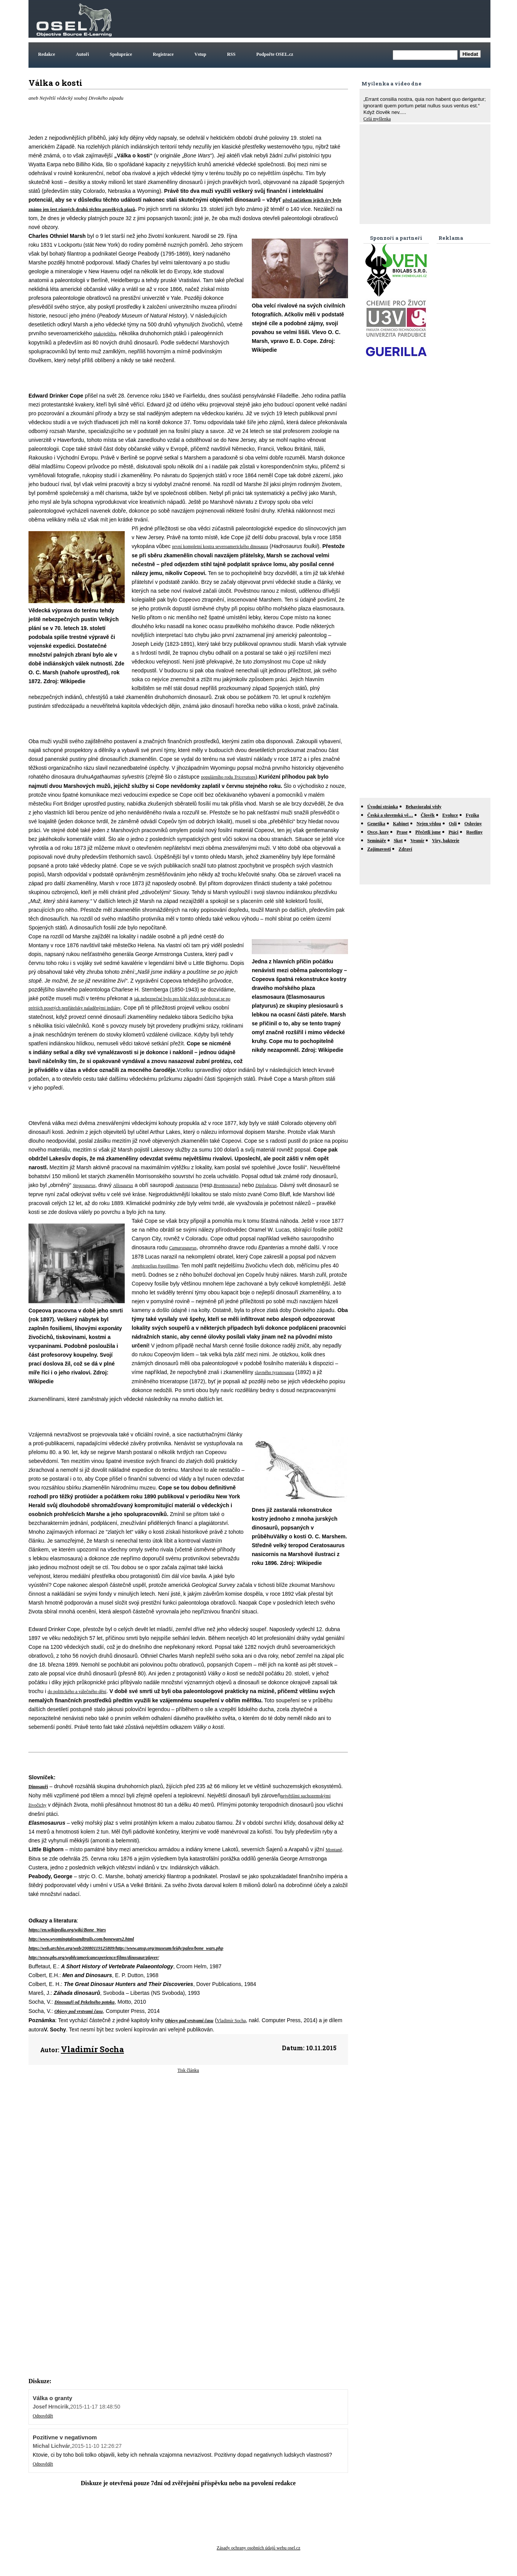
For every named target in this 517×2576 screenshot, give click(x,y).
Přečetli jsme (428, 832)
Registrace (163, 54)
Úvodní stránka (382, 806)
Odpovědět (43, 2416)
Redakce (46, 54)
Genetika (376, 823)
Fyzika (472, 815)
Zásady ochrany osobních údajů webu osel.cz (258, 2548)
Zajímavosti (379, 849)
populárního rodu (217, 777)
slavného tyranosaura (274, 1372)
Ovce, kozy (378, 832)
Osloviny (473, 823)
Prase (402, 832)
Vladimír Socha (231, 2020)
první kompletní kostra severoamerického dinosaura (220, 546)
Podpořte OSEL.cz (274, 54)
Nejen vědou (429, 823)
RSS (231, 54)
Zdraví (405, 849)
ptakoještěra (105, 333)
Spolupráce (121, 54)
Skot (398, 840)
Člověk (428, 815)
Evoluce (450, 815)
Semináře (376, 840)
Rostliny (474, 832)
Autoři (82, 54)
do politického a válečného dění (77, 1691)
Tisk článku (188, 2070)
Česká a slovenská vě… (390, 815)
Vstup (200, 54)
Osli (453, 823)
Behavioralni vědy (424, 806)
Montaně (334, 1849)
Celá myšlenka (377, 119)
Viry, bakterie (445, 840)
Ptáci (453, 832)
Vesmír (417, 840)
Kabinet (401, 823)
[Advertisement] (349, 19)
